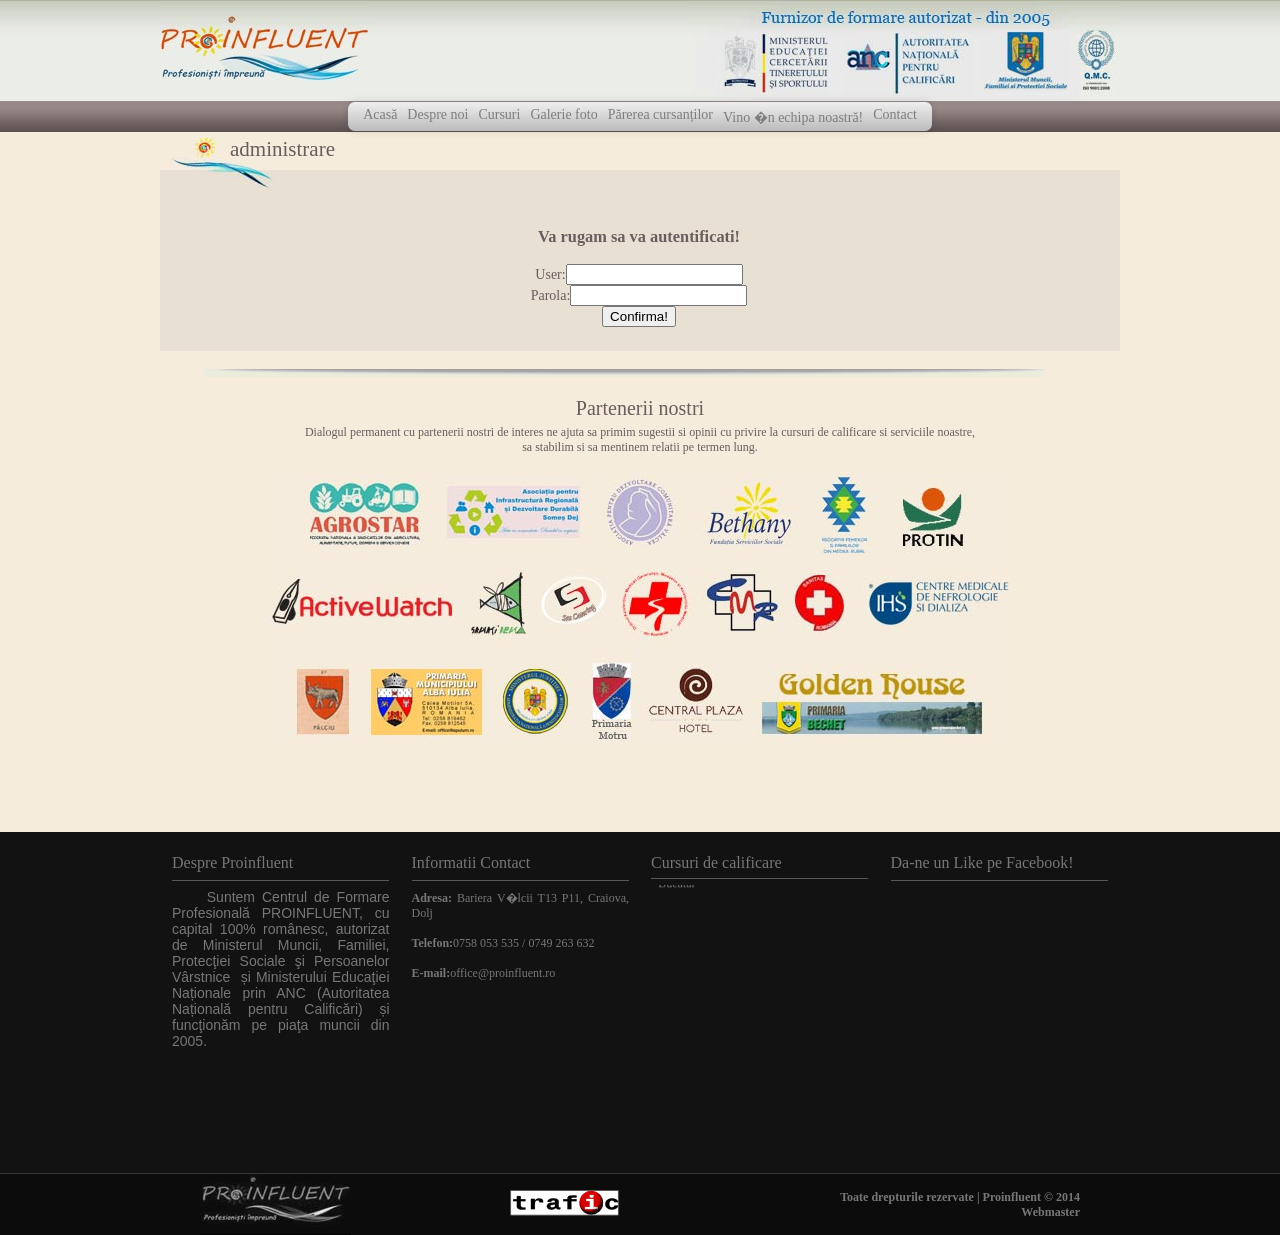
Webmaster (1050, 1212)
